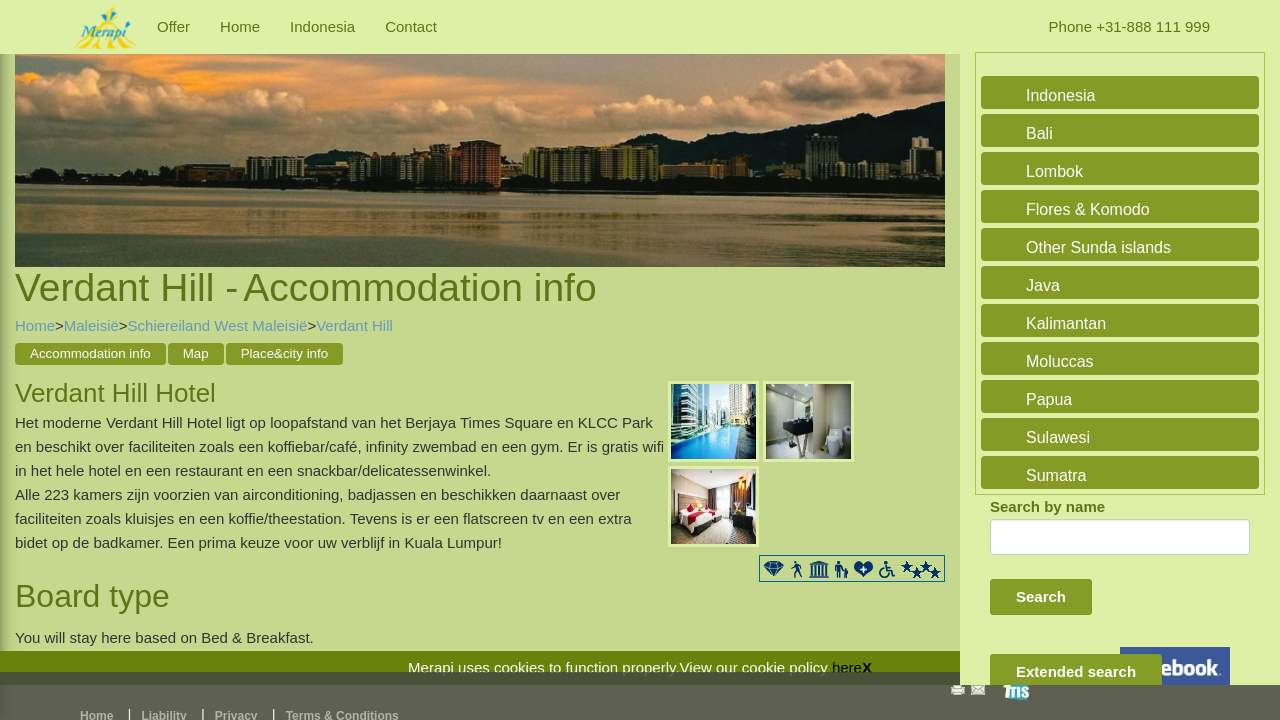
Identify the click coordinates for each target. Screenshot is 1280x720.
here (847, 667)
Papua (1049, 399)
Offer (173, 26)
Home (240, 26)
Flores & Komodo (1088, 209)
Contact (411, 26)
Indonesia (322, 26)
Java (1043, 285)
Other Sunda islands (1098, 247)
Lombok (1054, 171)
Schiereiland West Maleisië (218, 325)
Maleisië (91, 325)
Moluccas (1060, 361)
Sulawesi (1058, 437)
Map (196, 353)
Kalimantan (1066, 323)
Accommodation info (90, 353)
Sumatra (1056, 475)
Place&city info (284, 353)
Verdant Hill (354, 325)
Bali (1039, 133)
